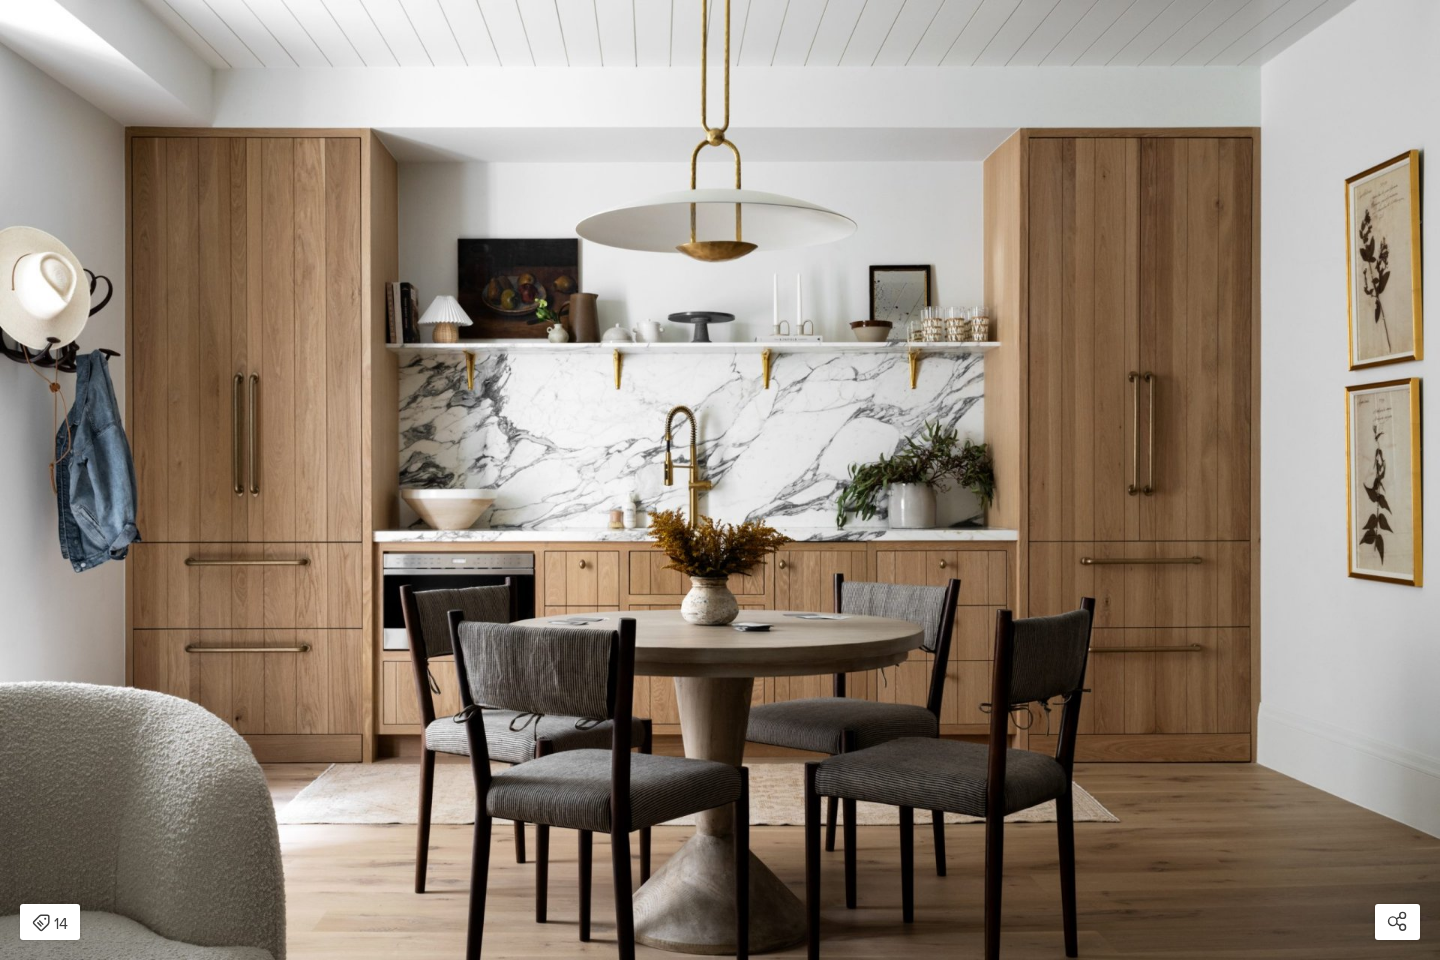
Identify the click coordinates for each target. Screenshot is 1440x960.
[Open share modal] (1397, 922)
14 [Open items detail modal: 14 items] (50, 924)
